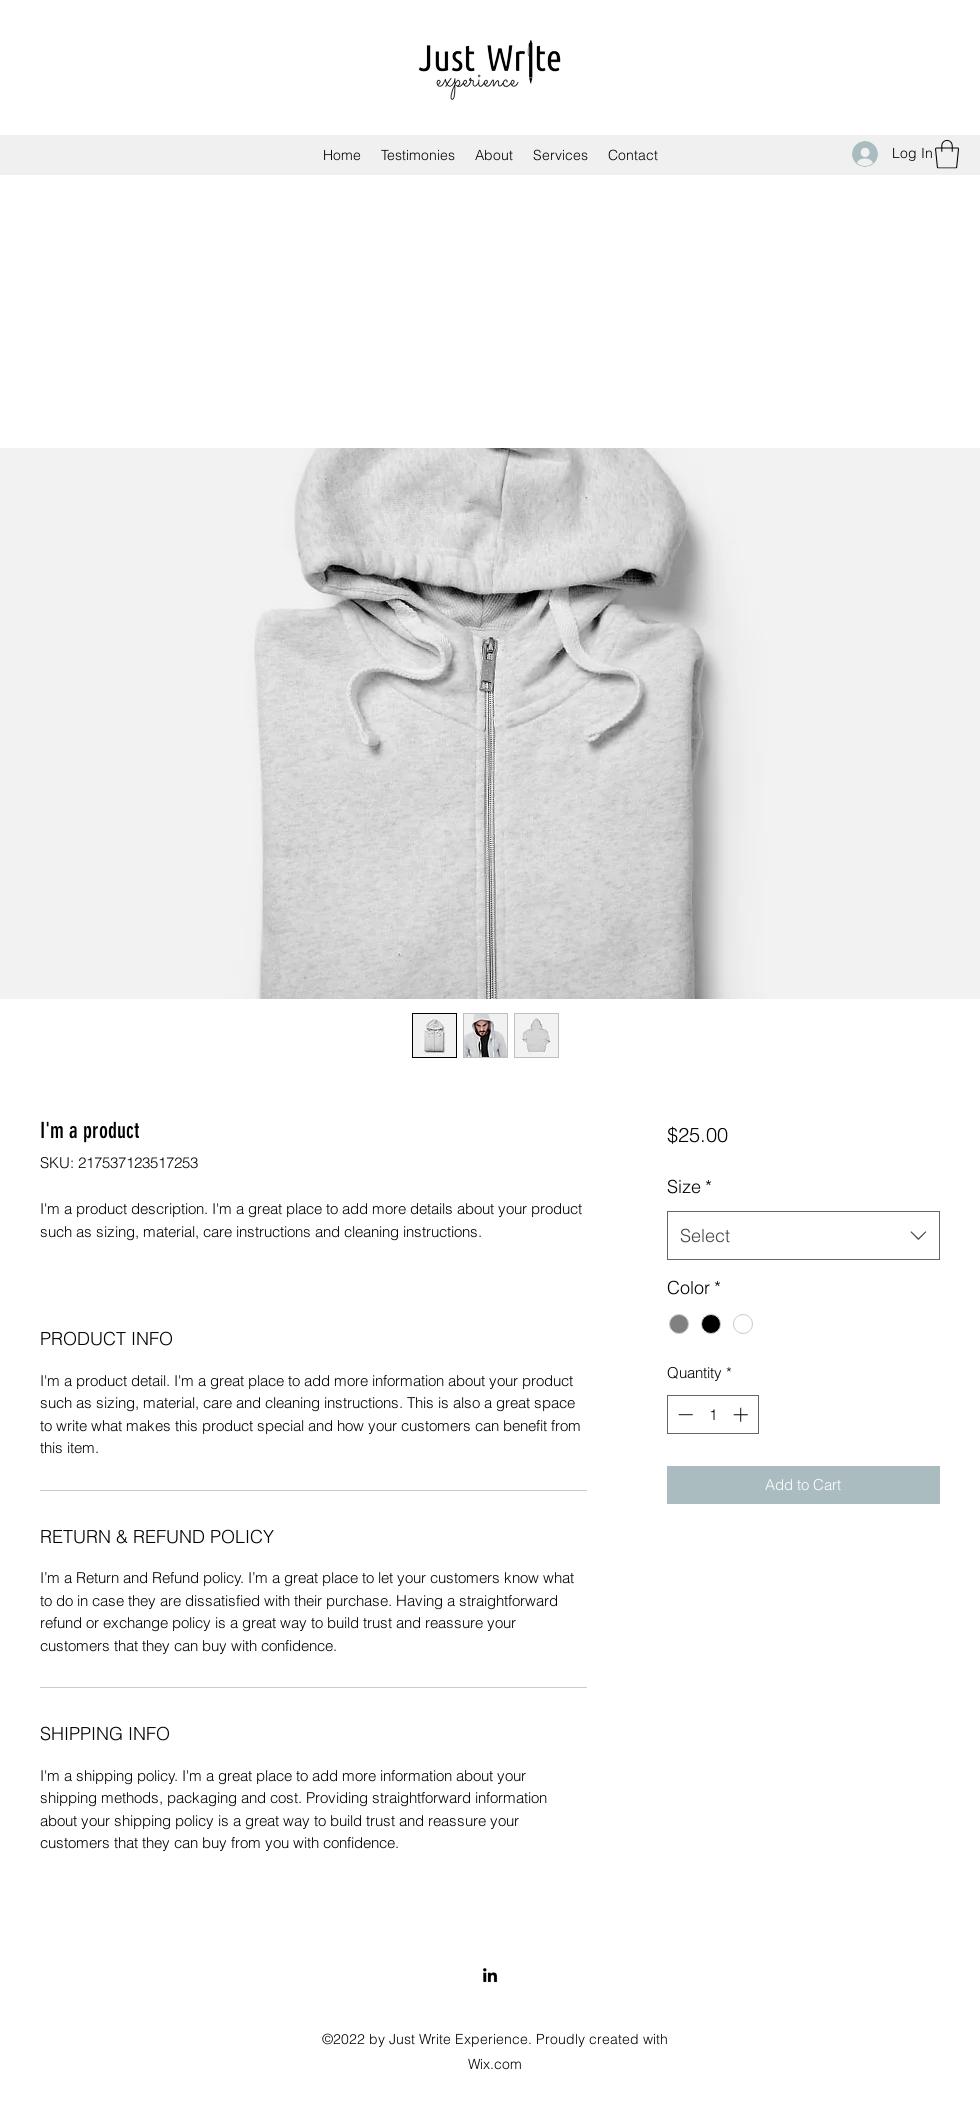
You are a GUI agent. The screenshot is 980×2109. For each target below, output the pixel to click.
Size (689, 1186)
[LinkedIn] (490, 1975)
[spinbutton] (712, 1414)
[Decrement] (683, 1414)
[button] (947, 154)
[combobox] (803, 1236)
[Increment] (742, 1414)
